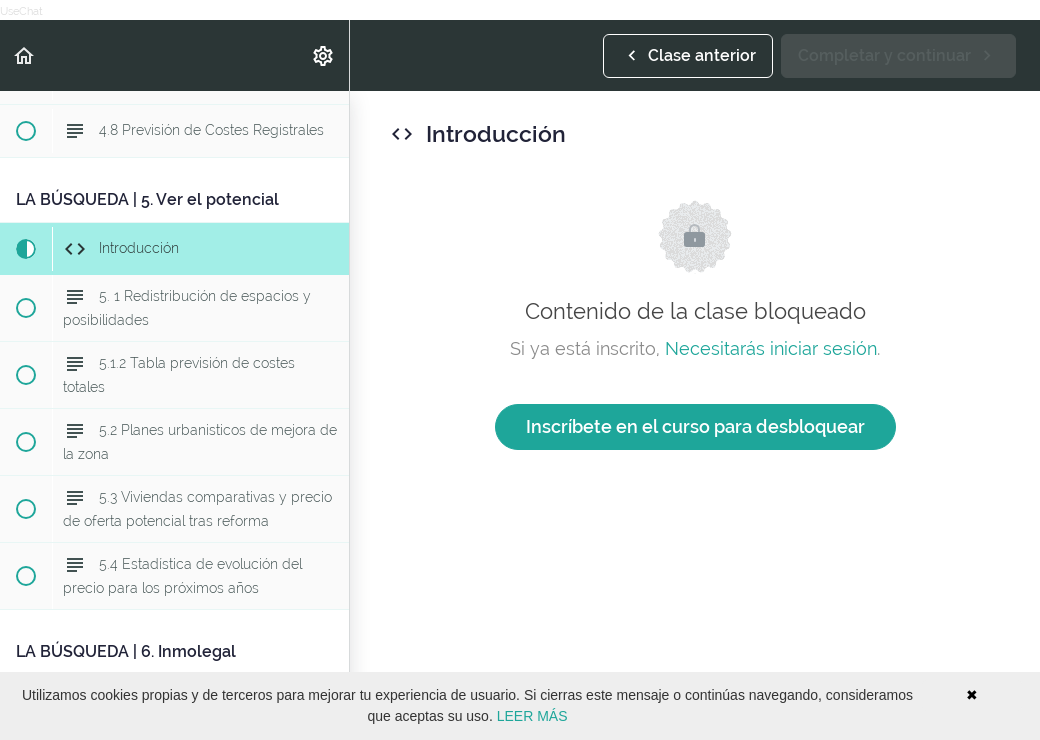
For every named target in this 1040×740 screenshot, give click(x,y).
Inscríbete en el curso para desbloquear (695, 426)
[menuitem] (324, 55)
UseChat (21, 11)
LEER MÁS (532, 716)
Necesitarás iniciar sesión (771, 348)
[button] (25, 55)
